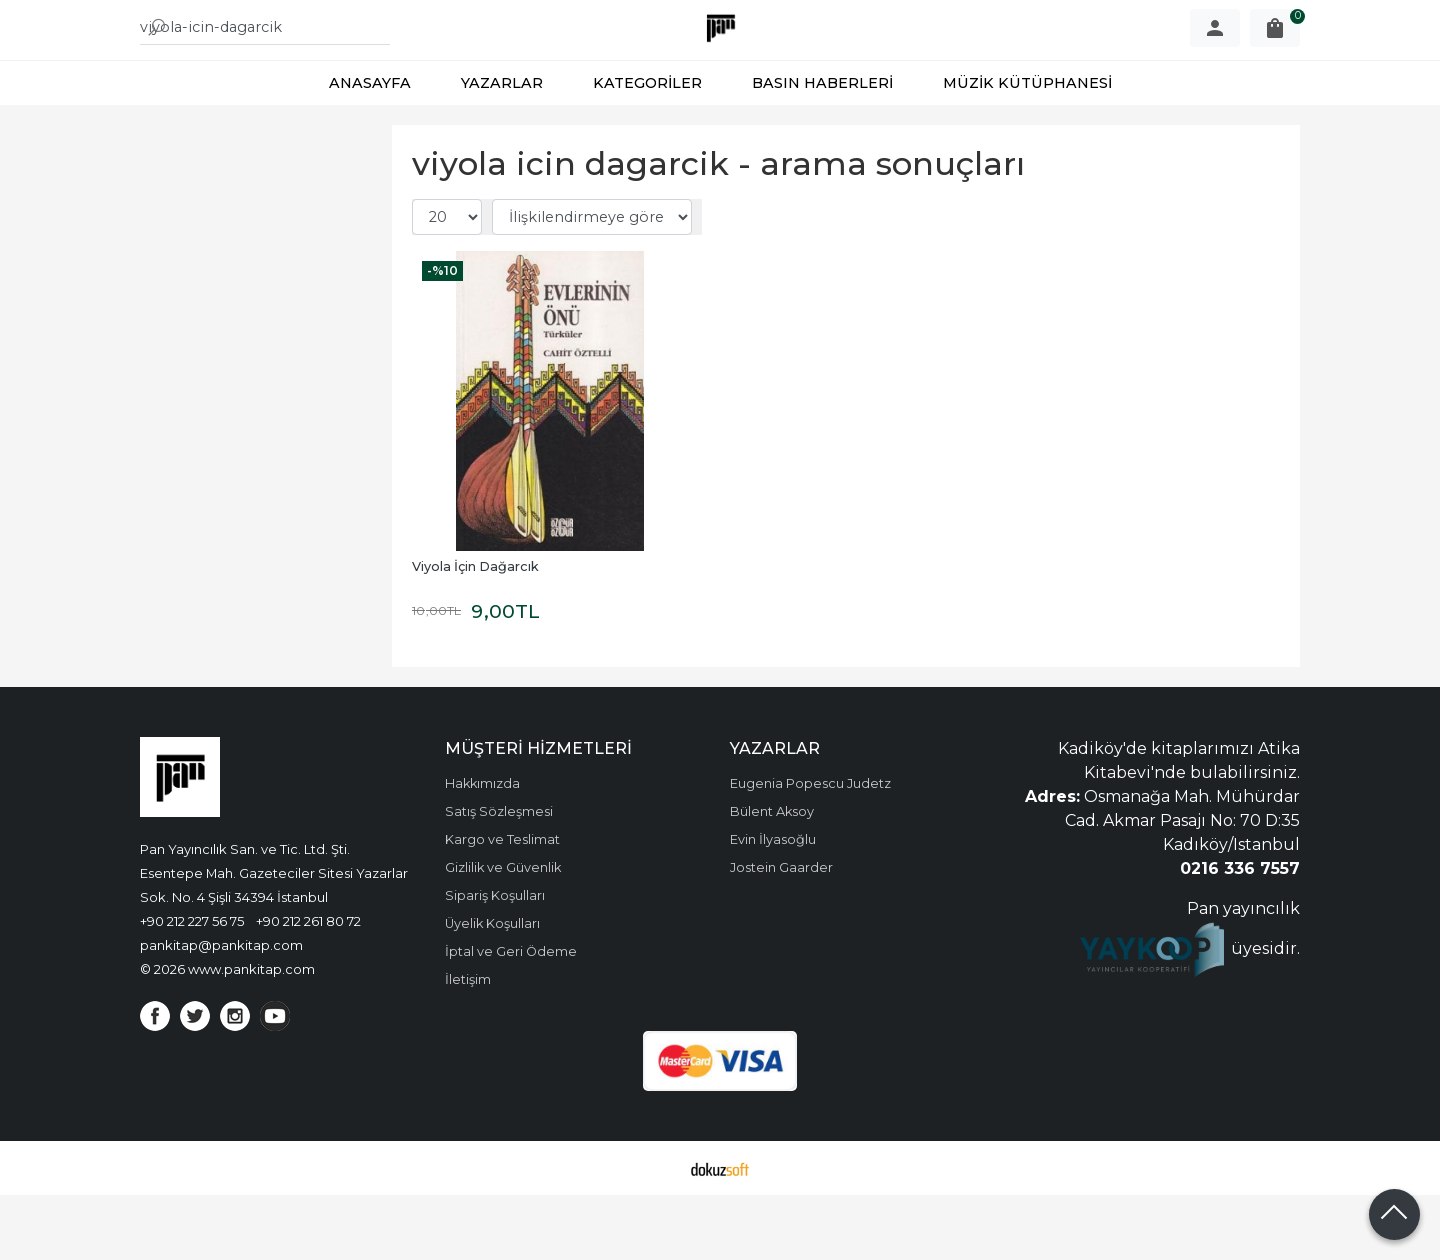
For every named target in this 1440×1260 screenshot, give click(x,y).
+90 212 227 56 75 (192, 986)
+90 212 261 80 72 (308, 986)
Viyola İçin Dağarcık (475, 631)
